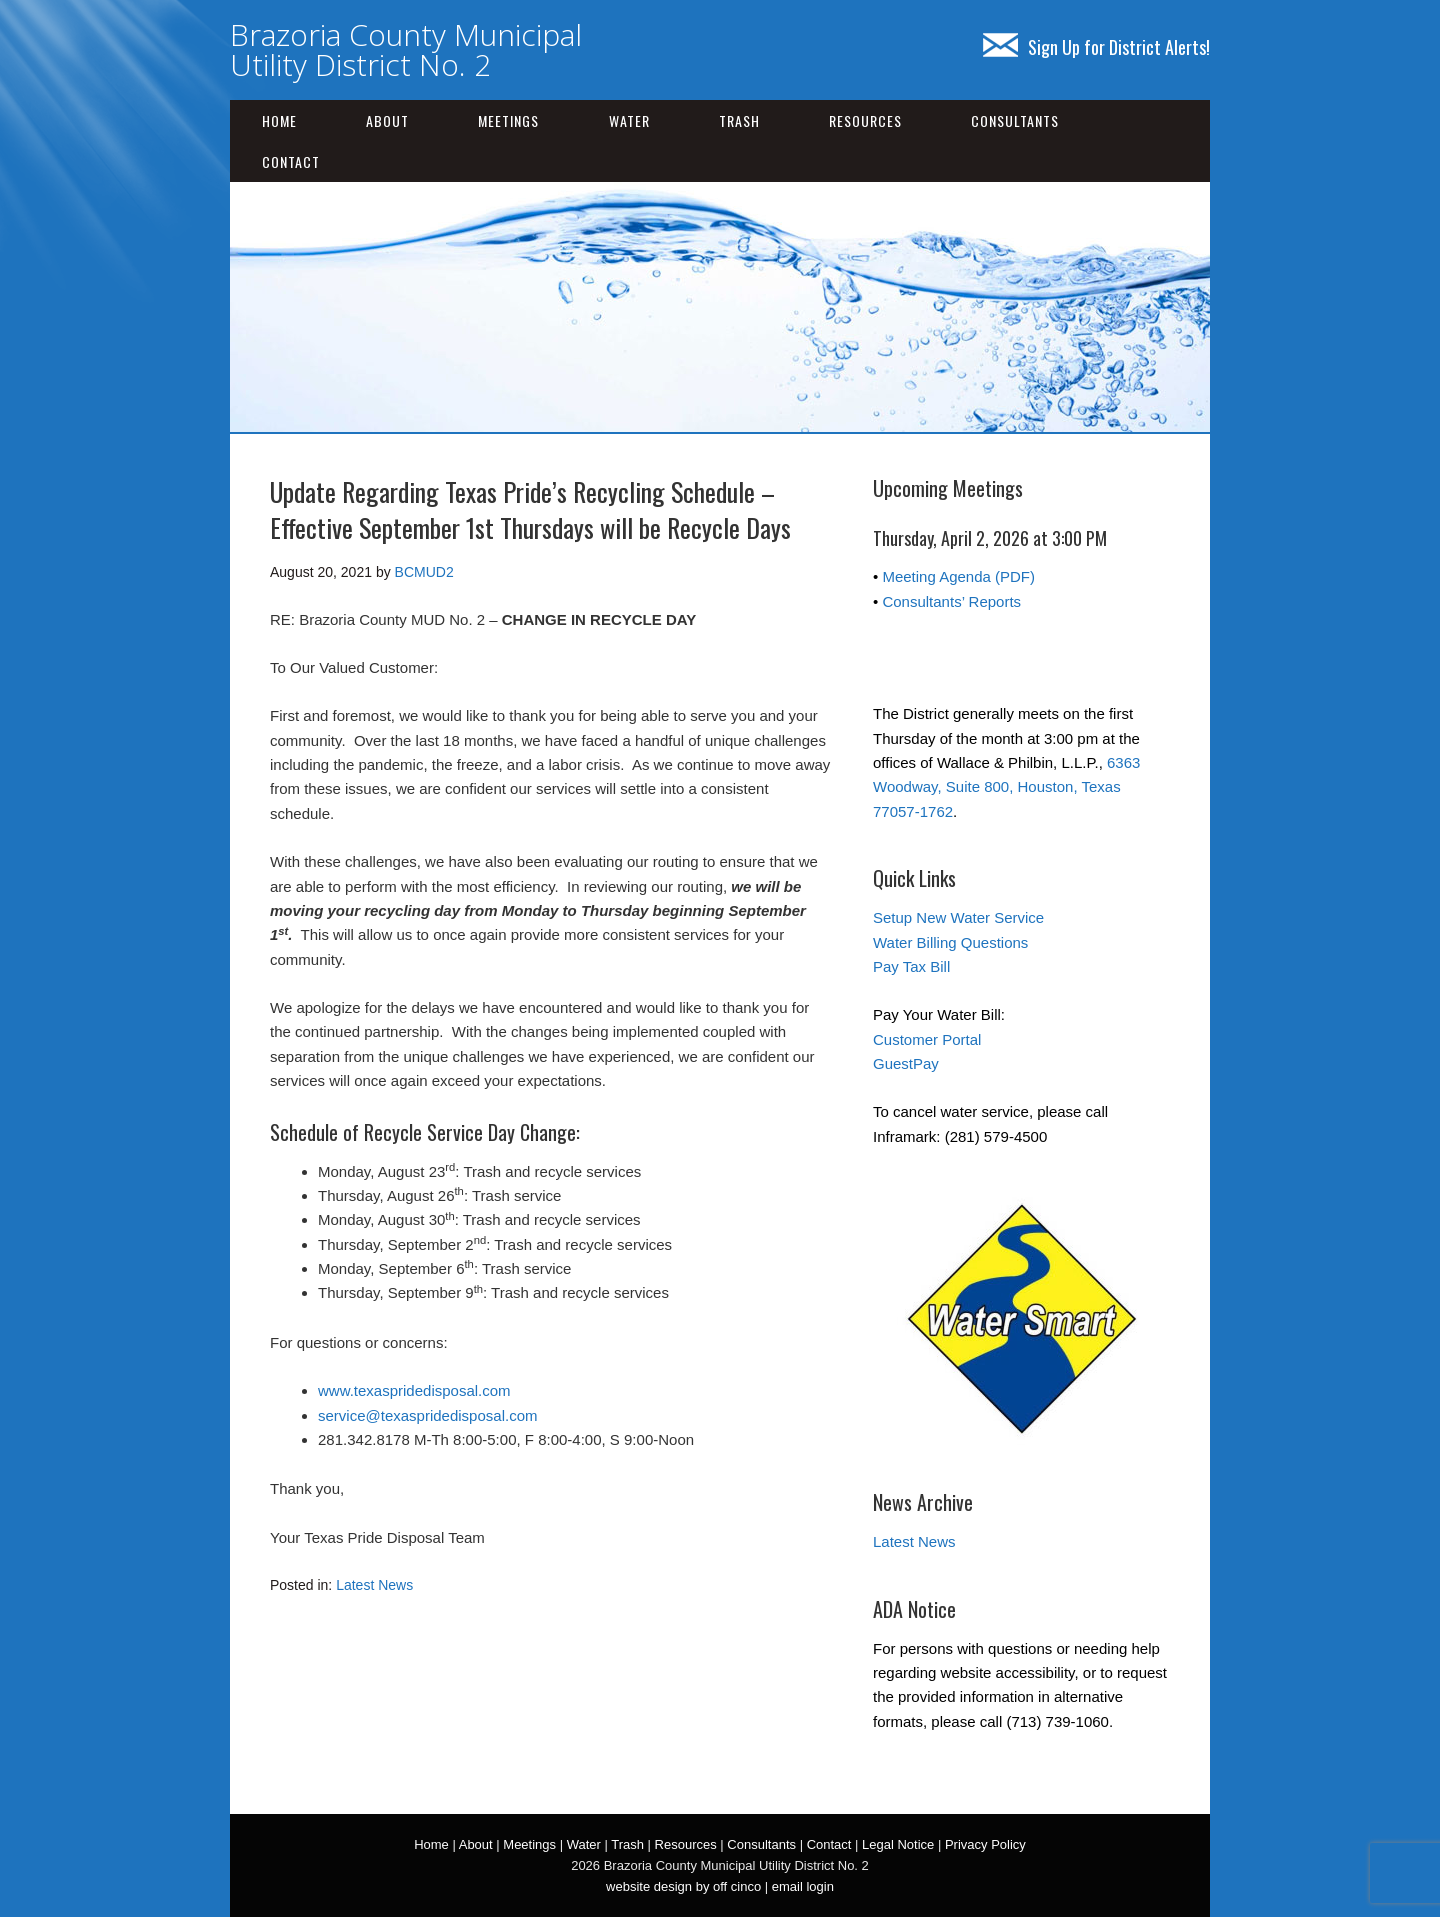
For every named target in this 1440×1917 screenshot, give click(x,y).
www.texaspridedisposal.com (414, 1390)
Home (279, 120)
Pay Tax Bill (911, 966)
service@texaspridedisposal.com (428, 1415)
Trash (739, 120)
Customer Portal (927, 1039)
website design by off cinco (683, 1886)
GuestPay (906, 1063)
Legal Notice (898, 1844)
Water (629, 120)
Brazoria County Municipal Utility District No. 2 (406, 49)
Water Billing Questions (950, 942)
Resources (865, 120)
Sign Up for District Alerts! (1096, 47)
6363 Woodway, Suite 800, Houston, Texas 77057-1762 (1006, 787)
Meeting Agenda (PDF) (958, 576)
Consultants (1015, 120)
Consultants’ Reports (951, 601)
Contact (291, 161)
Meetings (508, 120)
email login (803, 1886)
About (387, 120)
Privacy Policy (985, 1844)
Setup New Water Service (958, 917)
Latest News (374, 1585)
